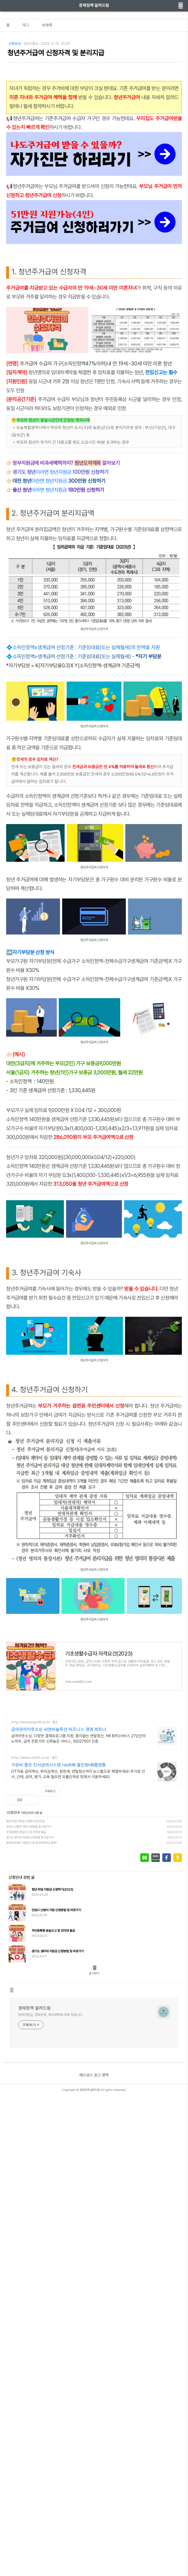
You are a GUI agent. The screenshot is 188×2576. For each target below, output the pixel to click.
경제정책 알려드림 (94, 5)
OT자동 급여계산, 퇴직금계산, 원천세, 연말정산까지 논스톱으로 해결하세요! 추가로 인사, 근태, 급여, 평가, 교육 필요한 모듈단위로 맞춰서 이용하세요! (78, 1980)
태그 (26, 25)
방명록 (47, 25)
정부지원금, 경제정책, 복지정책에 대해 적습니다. (50, 2220)
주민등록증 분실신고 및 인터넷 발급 (26, 2037)
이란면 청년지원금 (58, 481)
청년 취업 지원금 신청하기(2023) (25, 2027)
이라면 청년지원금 (60, 472)
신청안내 (14, 44)
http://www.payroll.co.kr (30, 1928)
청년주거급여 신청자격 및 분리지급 (55, 53)
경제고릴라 (31, 44)
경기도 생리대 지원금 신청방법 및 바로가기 (30, 2043)
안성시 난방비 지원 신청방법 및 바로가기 (28, 2032)
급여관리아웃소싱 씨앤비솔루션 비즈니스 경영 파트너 (58, 1935)
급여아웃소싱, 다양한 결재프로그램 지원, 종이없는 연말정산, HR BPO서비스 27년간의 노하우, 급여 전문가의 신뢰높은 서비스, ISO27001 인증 (78, 1944)
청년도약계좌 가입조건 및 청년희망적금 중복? (31, 2048)
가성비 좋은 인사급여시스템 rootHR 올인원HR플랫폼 (58, 1970)
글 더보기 (94, 2179)
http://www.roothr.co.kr (30, 1963)
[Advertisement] (94, 826)
